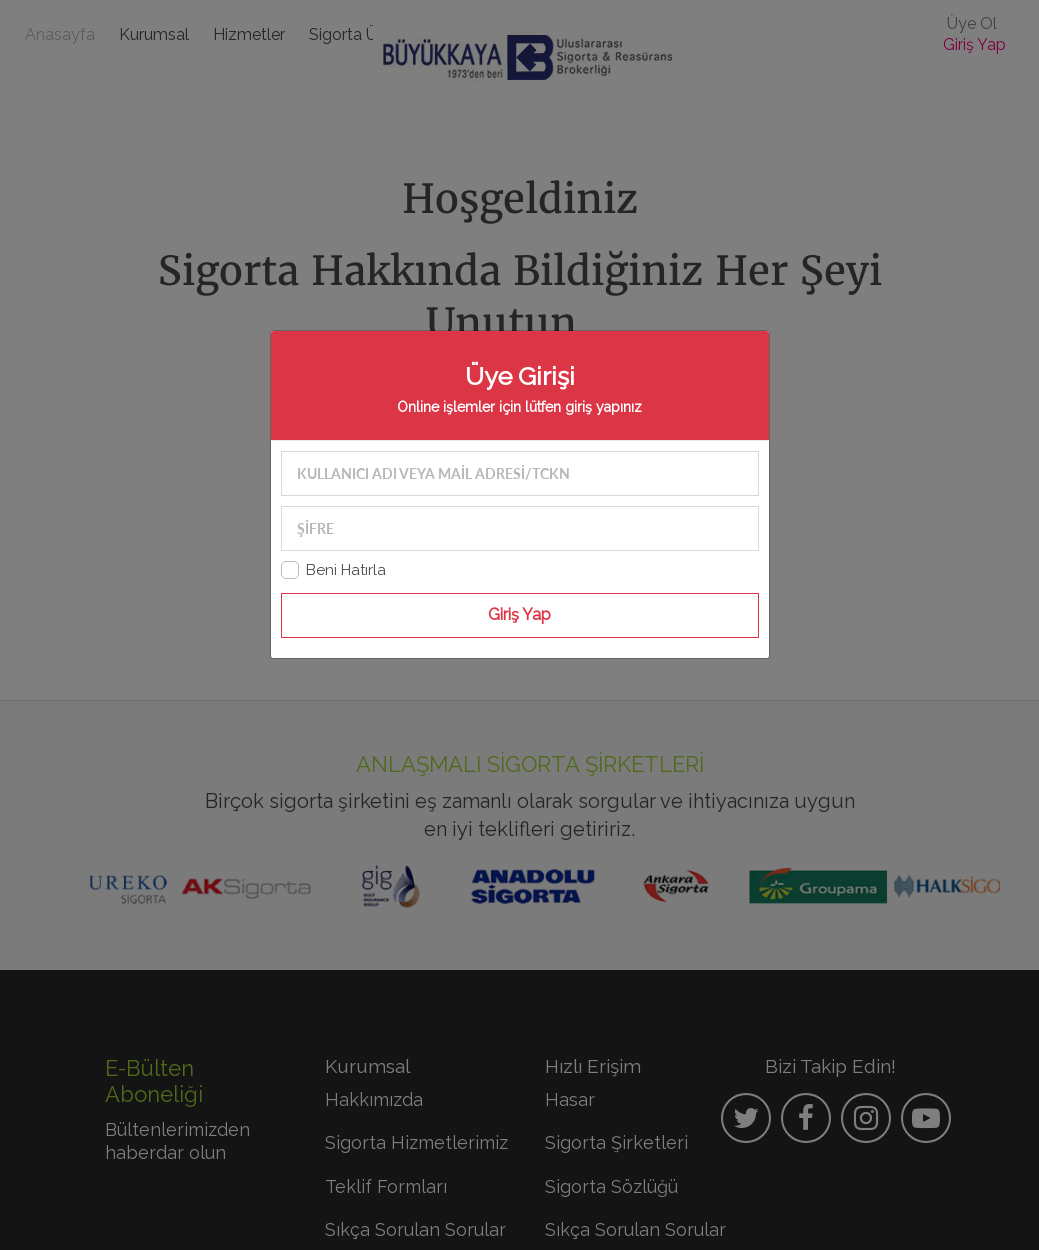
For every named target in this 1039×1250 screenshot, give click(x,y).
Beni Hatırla (346, 570)
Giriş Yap (519, 614)
